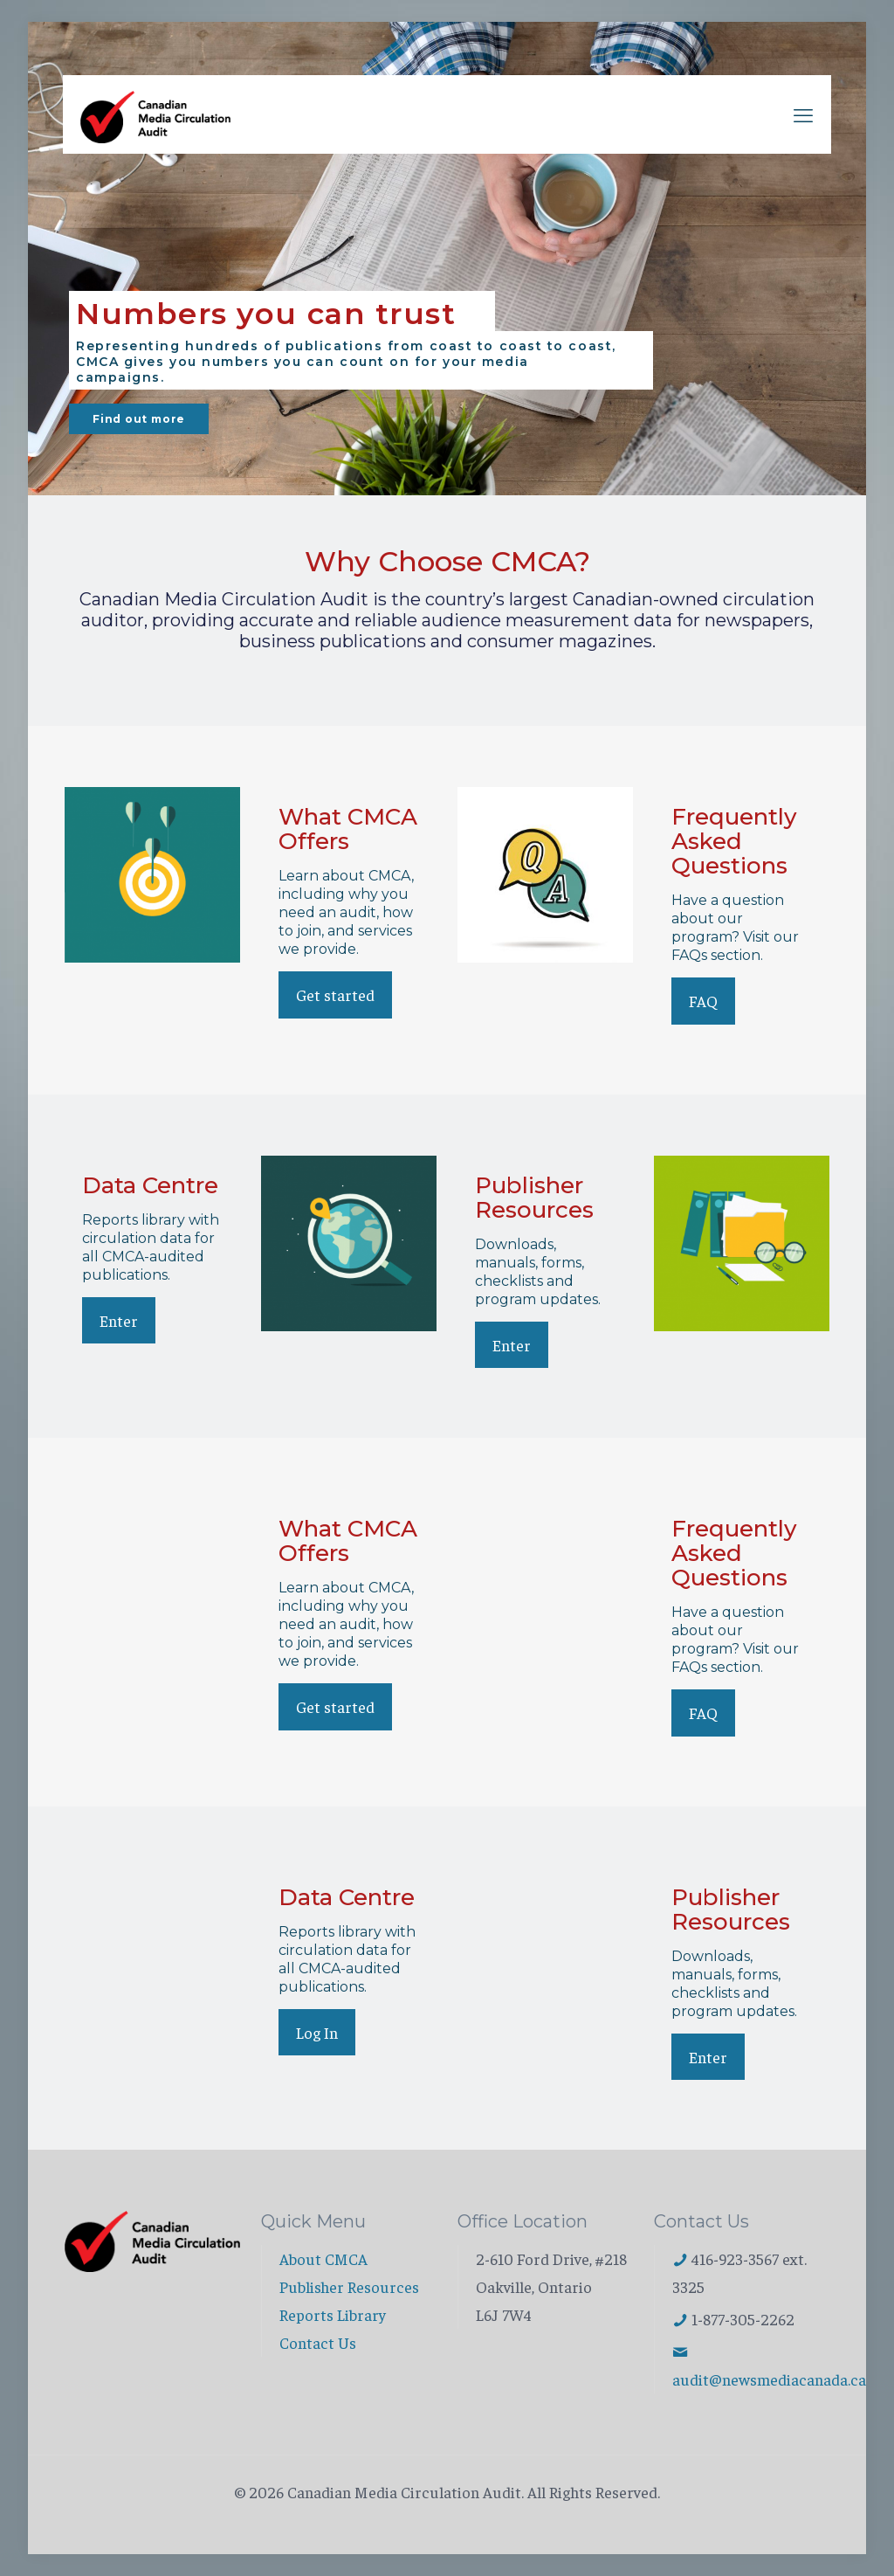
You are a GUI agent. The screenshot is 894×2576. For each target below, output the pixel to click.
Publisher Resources (349, 2286)
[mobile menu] (803, 114)
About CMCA (323, 2258)
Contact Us (317, 2342)
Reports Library (332, 2314)
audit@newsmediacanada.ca (769, 2379)
